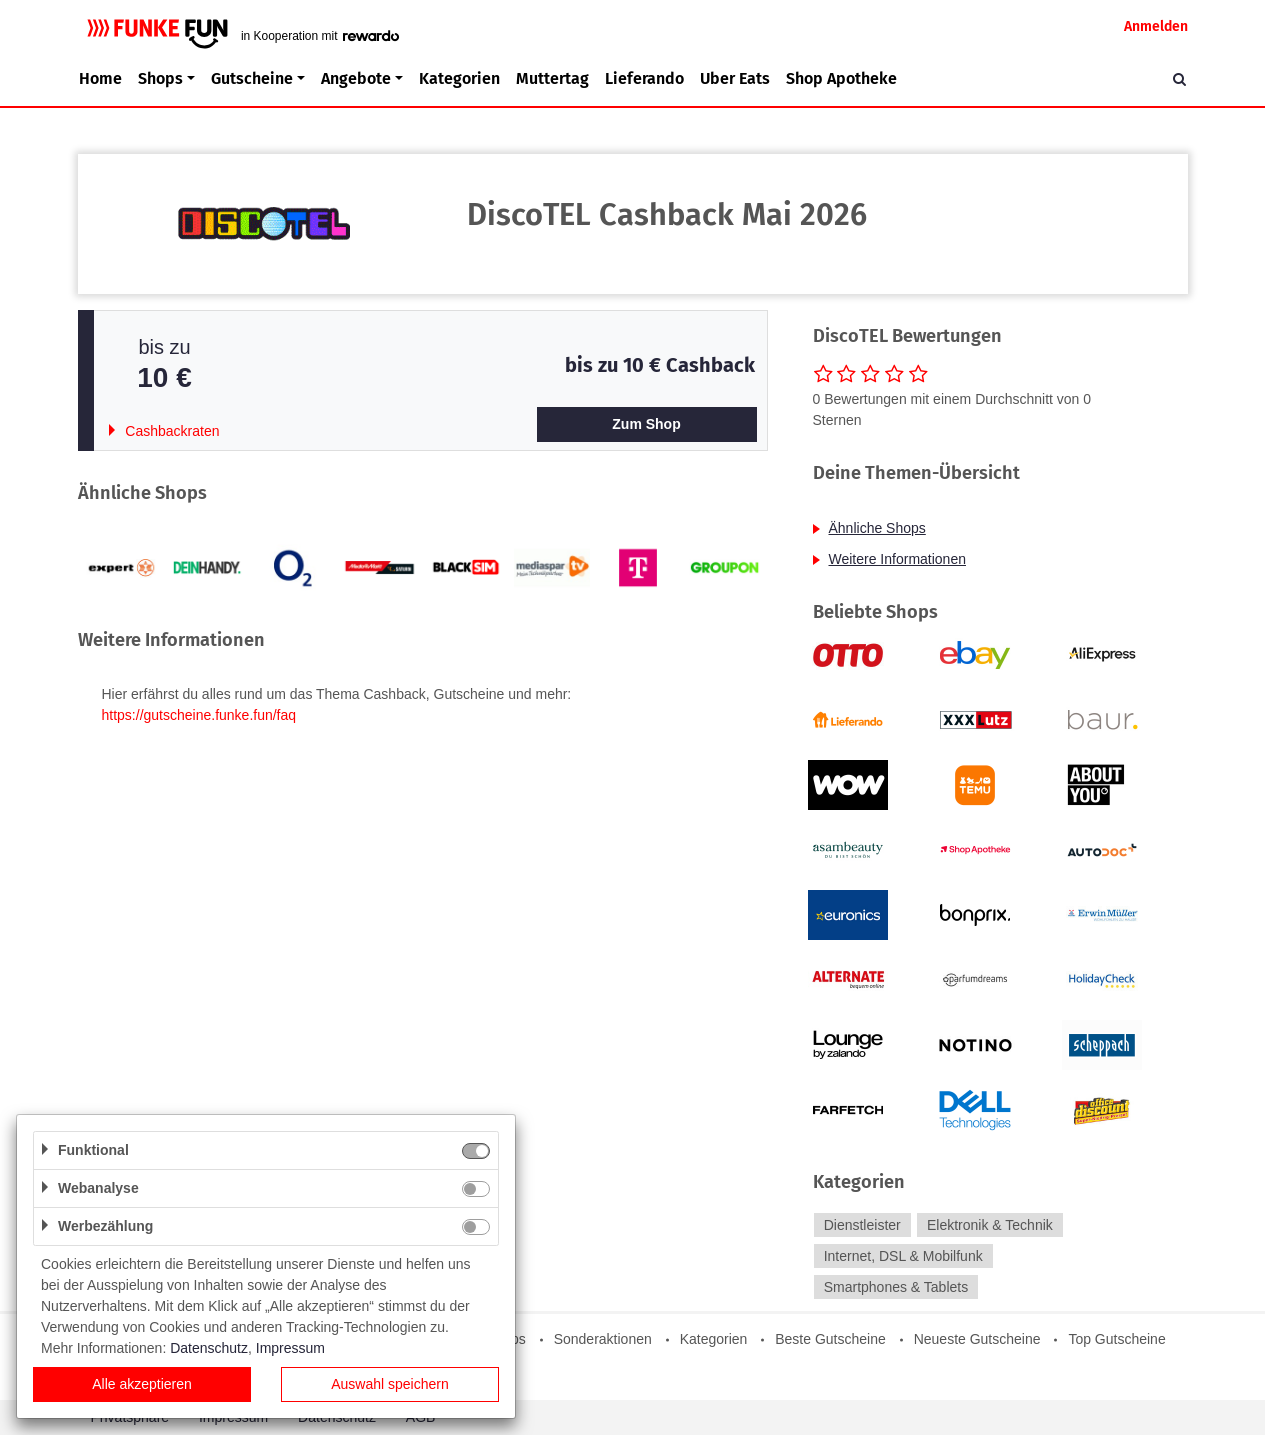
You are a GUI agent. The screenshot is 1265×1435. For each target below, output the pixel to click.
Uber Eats (735, 78)
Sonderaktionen (603, 1339)
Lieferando (644, 78)
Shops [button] (160, 78)
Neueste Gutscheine (977, 1339)
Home (100, 78)
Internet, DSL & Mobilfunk (903, 1256)
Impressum (290, 1348)
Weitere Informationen (897, 559)
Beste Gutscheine (830, 1339)
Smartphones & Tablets (896, 1287)
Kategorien (459, 78)
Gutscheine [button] (252, 78)
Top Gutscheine (1116, 1339)
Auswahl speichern (390, 1384)
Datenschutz (209, 1348)
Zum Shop (646, 424)
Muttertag (552, 78)
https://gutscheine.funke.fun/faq (199, 715)
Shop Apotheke (841, 78)
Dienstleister (862, 1225)
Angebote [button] (356, 78)
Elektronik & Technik (990, 1225)
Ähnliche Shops (877, 528)
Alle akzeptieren (142, 1384)
